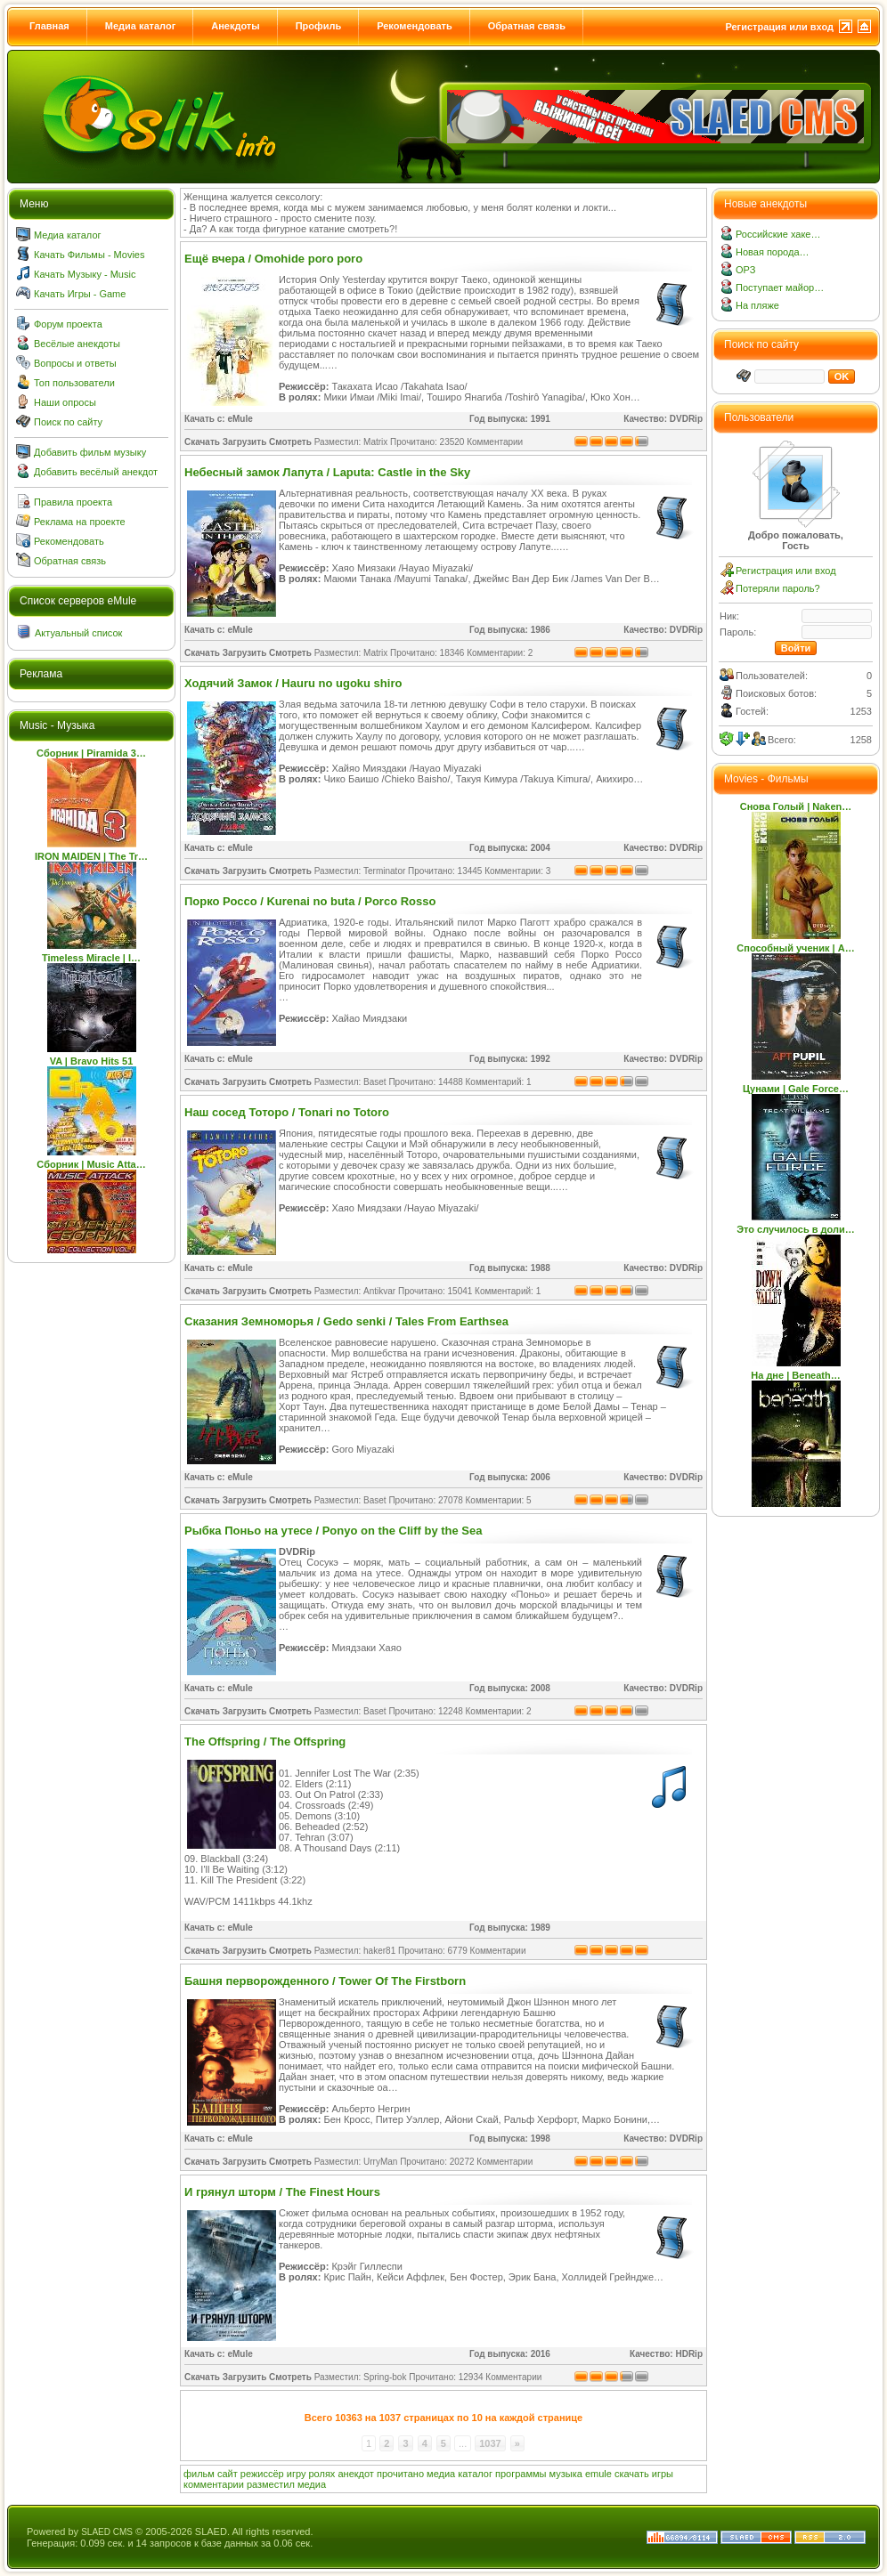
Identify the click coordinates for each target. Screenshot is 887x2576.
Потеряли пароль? (778, 588)
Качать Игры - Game (80, 293)
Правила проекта (73, 502)
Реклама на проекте (80, 521)
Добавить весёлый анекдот (96, 471)
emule (598, 2473)
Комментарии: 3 (517, 871)
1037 (489, 2443)
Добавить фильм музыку (90, 452)
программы (520, 2473)
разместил (271, 2484)
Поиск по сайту (68, 422)
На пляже (757, 305)
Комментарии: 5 (499, 1500)
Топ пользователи (74, 382)
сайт (227, 2473)
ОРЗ (745, 269)
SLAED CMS (107, 2532)
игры (662, 2473)
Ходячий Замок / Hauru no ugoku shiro (293, 683)
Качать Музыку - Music (84, 274)
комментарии (213, 2484)
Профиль (318, 25)
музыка (565, 2473)
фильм (199, 2473)
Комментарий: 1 (499, 1082)
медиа (441, 2473)
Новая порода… (773, 252)
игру (296, 2473)
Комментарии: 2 (500, 653)
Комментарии (495, 442)
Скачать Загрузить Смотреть (248, 442)
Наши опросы (65, 402)
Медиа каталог (140, 25)
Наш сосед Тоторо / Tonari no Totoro (286, 1112)
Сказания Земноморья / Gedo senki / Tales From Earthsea (346, 1321)
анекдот (355, 2473)
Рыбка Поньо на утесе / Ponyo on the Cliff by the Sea (333, 1530)
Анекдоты (235, 25)
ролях (322, 2473)
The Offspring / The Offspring (265, 1741)
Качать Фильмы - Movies (89, 254)
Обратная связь (527, 25)
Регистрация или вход (779, 26)
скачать (631, 2473)
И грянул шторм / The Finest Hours (282, 2192)
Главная (49, 25)
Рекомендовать (414, 25)
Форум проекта (68, 324)
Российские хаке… (778, 234)
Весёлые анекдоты (77, 343)
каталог (475, 2473)
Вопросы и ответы (75, 363)
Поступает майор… (780, 287)
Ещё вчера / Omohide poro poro (273, 258)
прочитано (400, 2473)
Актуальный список (78, 633)
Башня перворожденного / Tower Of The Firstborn (325, 1981)
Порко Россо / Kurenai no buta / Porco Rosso (309, 901)
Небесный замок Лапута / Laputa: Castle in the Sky (327, 472)
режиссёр (262, 2473)
